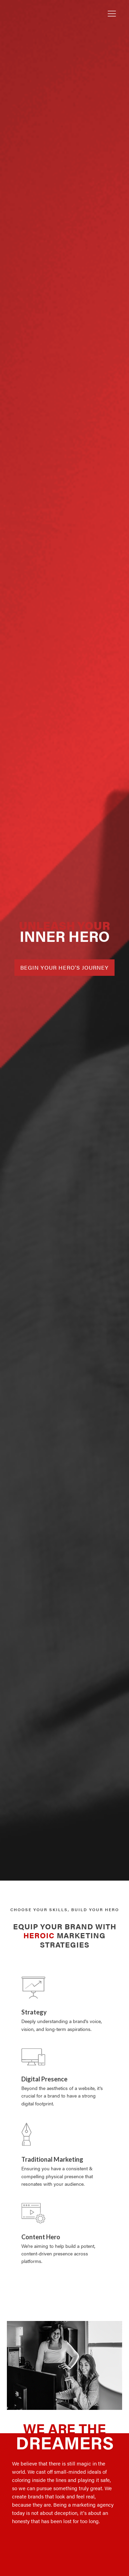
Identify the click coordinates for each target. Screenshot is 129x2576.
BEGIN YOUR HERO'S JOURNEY (64, 967)
